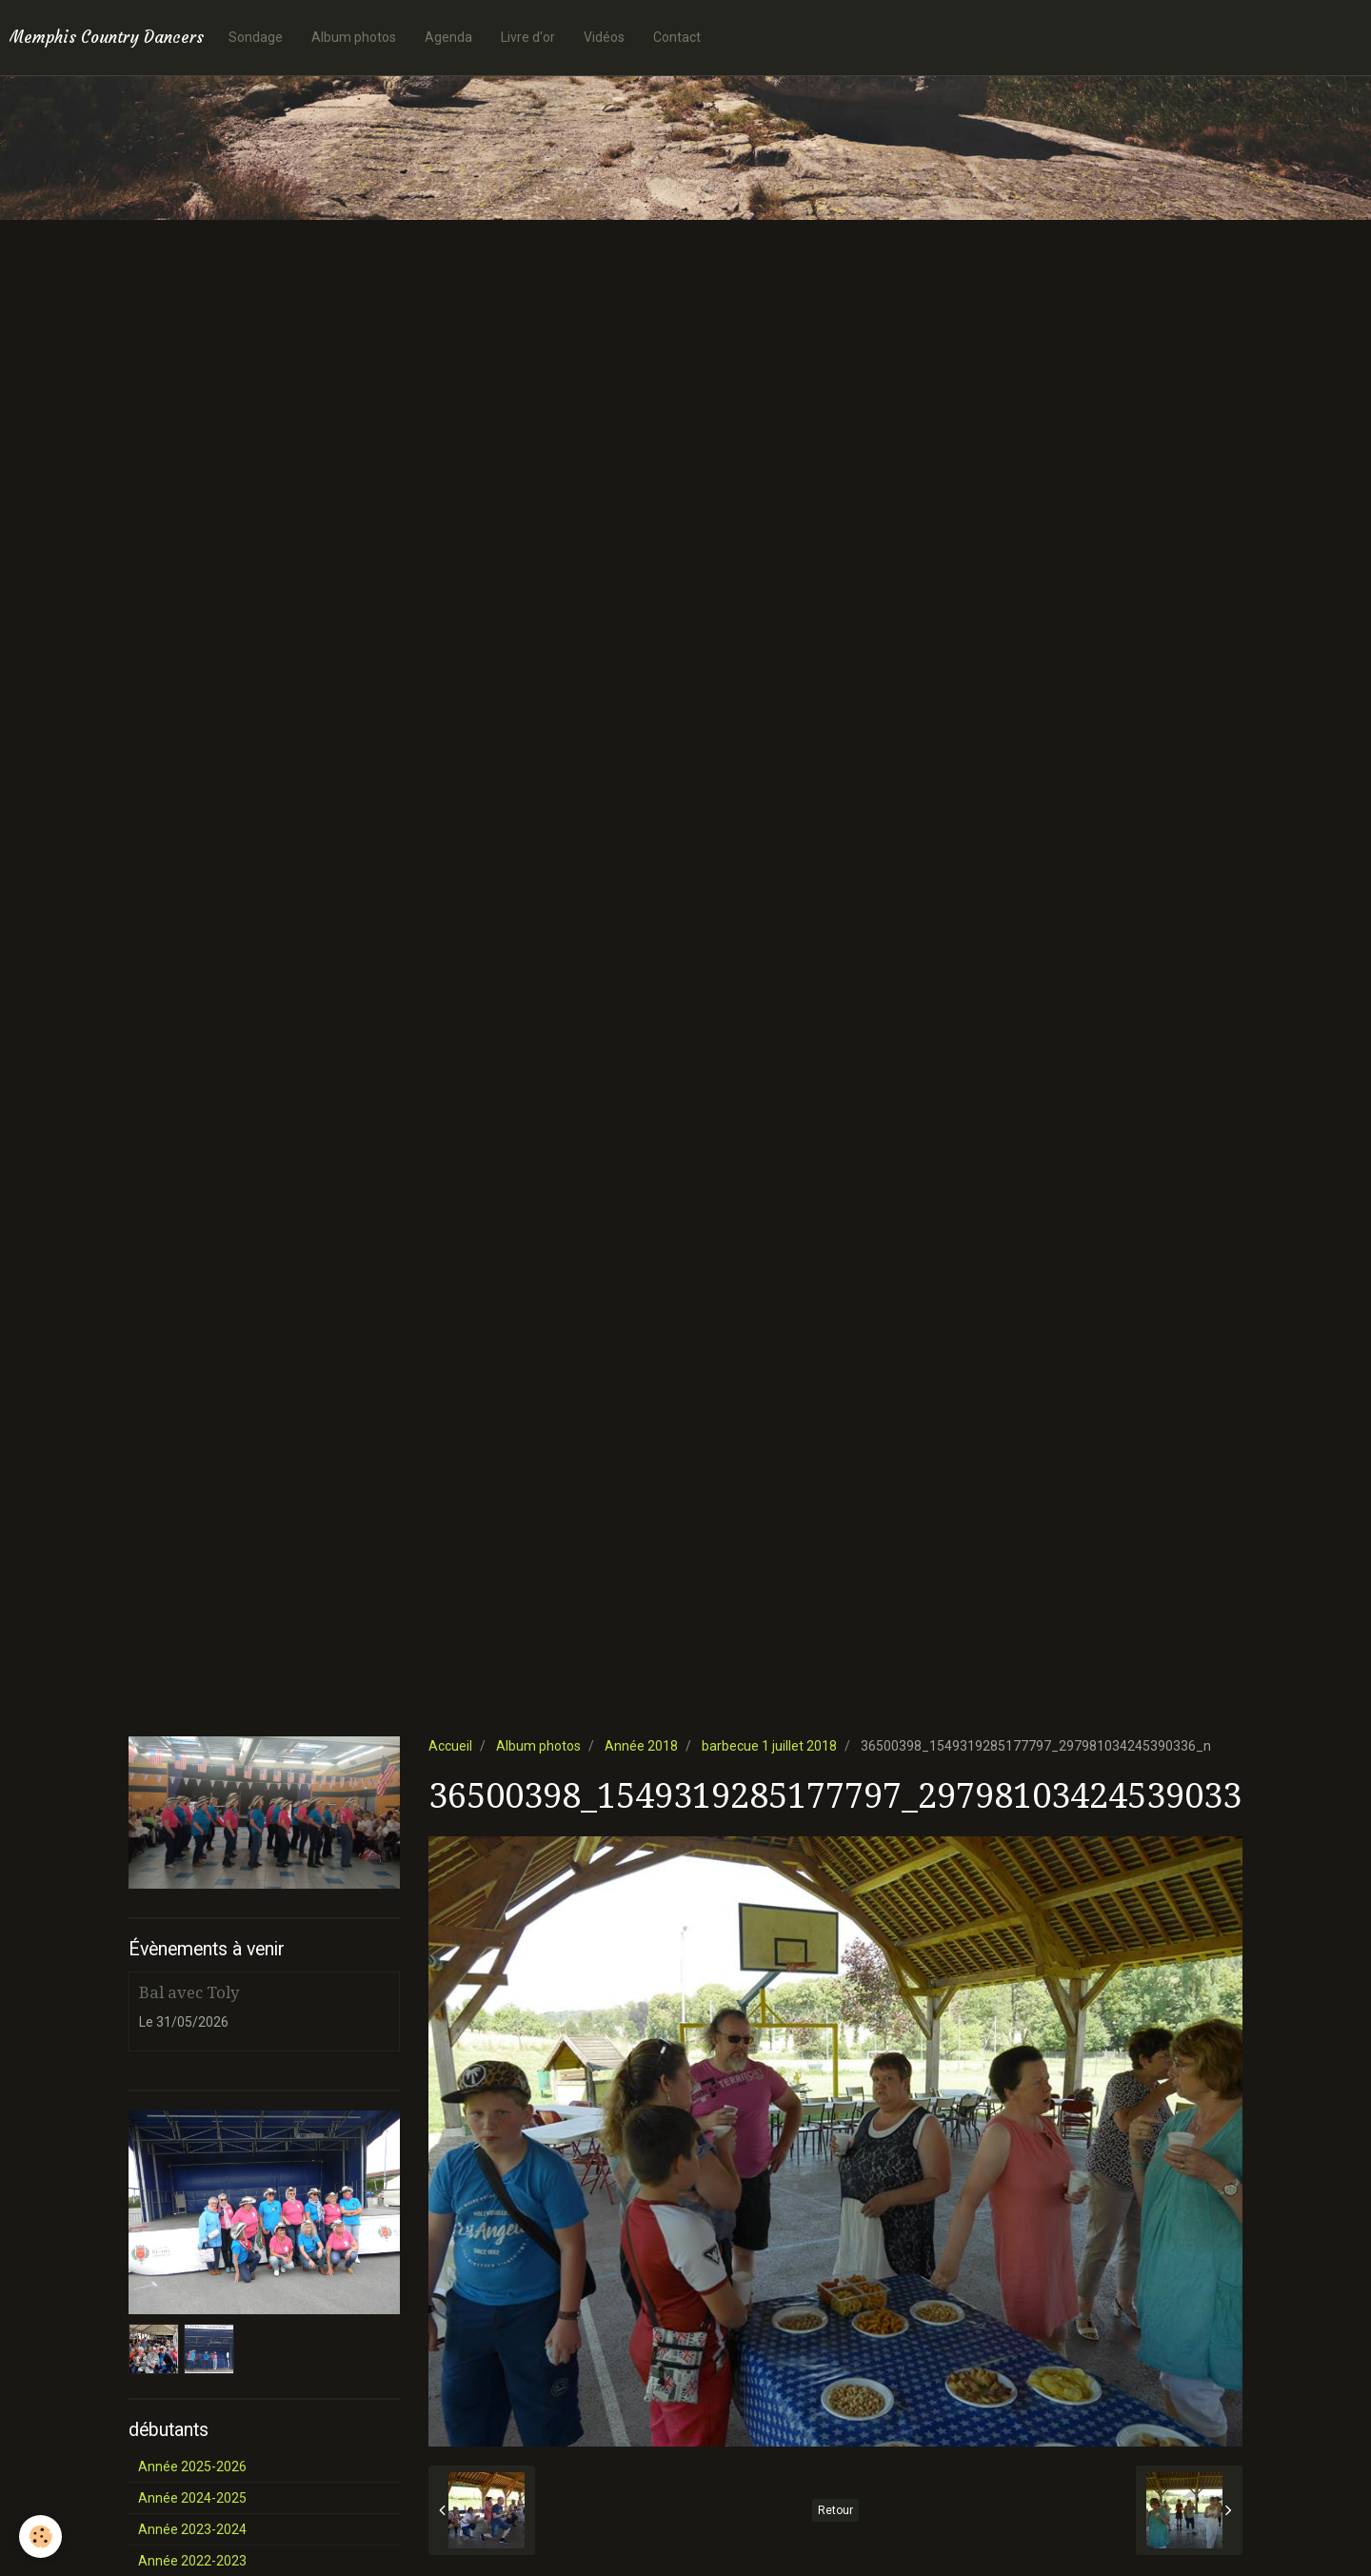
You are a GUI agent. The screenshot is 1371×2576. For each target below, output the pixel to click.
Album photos (353, 37)
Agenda (448, 37)
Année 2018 (641, 1746)
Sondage (255, 37)
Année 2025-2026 (192, 2466)
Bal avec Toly (189, 1992)
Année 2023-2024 (192, 2529)
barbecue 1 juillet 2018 (769, 1746)
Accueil (450, 1746)
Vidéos (604, 37)
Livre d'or (528, 37)
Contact (677, 37)
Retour (835, 2510)
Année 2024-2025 (192, 2498)
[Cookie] (40, 2536)
